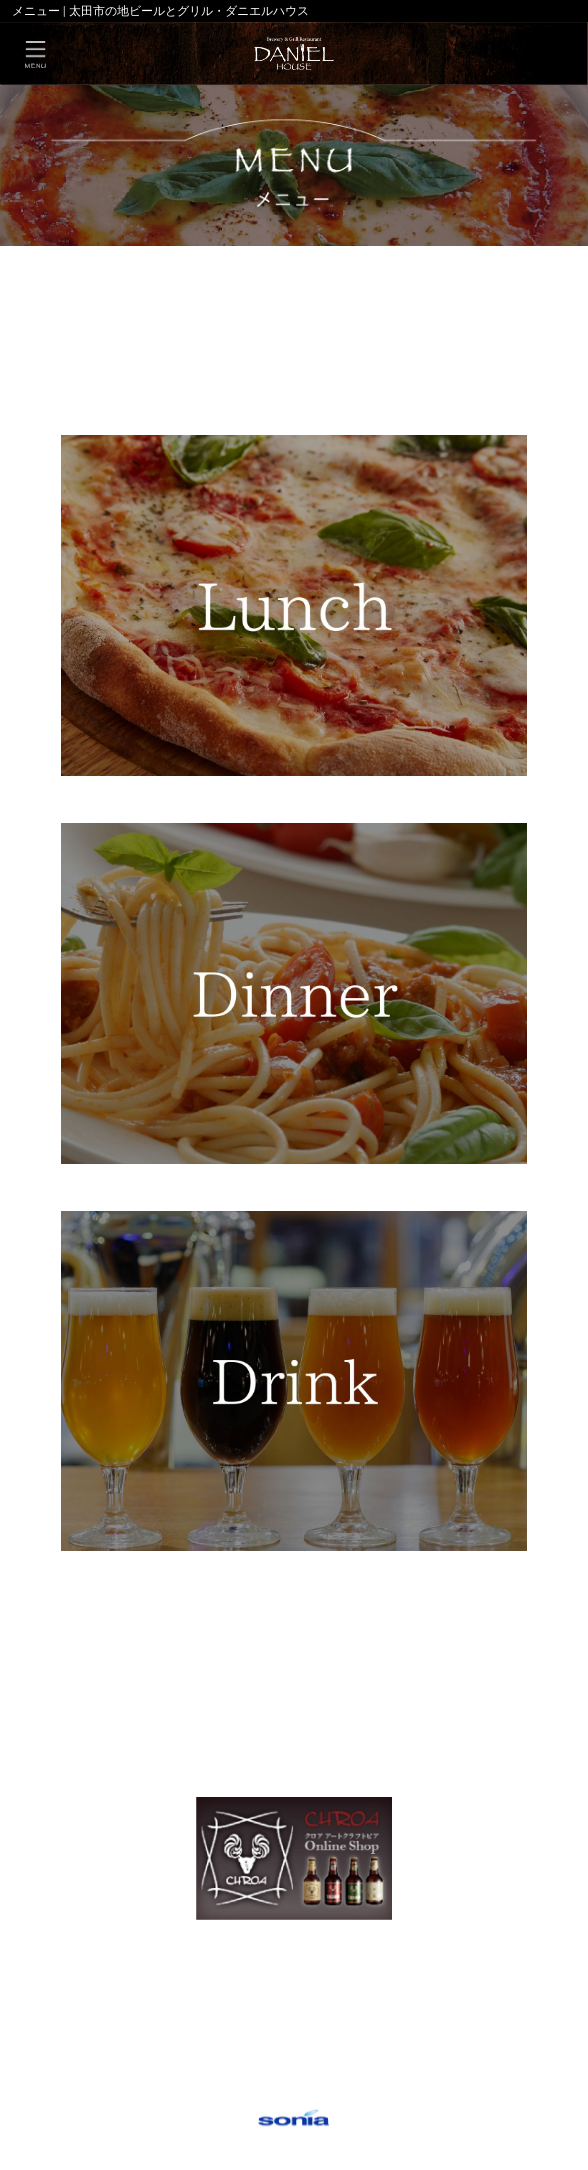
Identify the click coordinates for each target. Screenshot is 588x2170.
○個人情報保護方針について (294, 2091)
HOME (42, 262)
